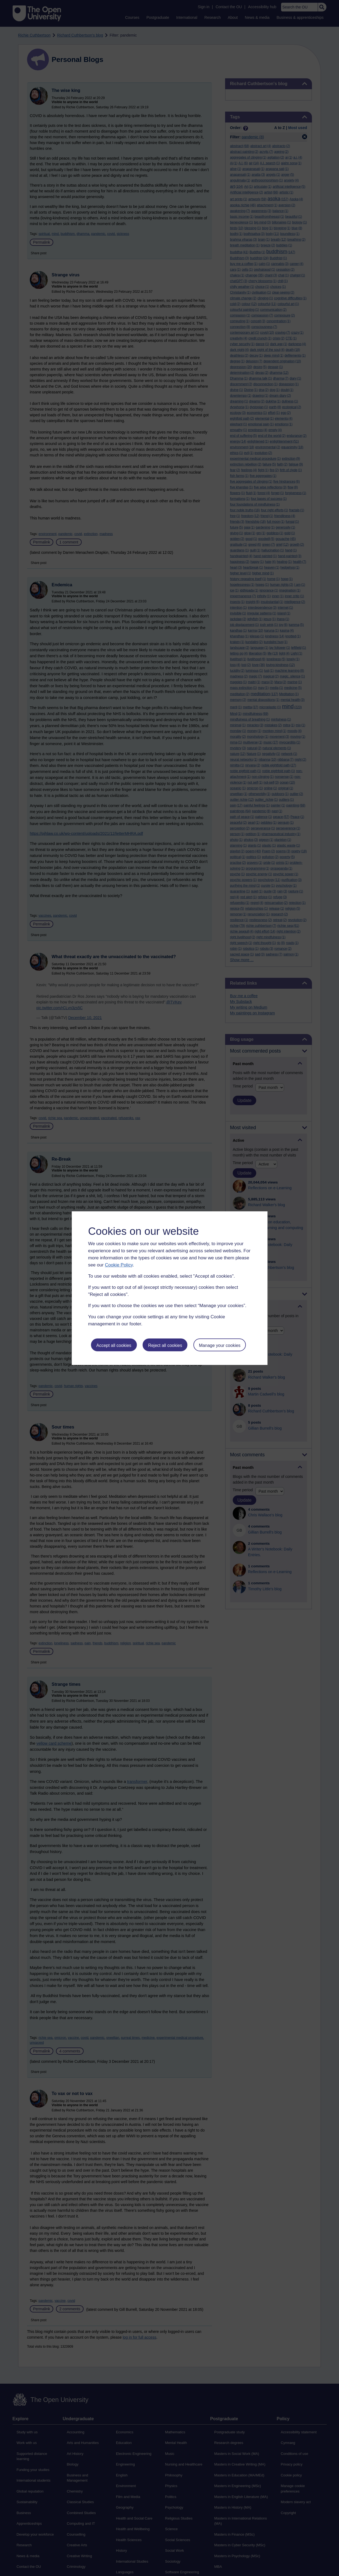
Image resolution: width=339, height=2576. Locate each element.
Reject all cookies (165, 1345)
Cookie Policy (119, 1265)
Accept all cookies (113, 1345)
